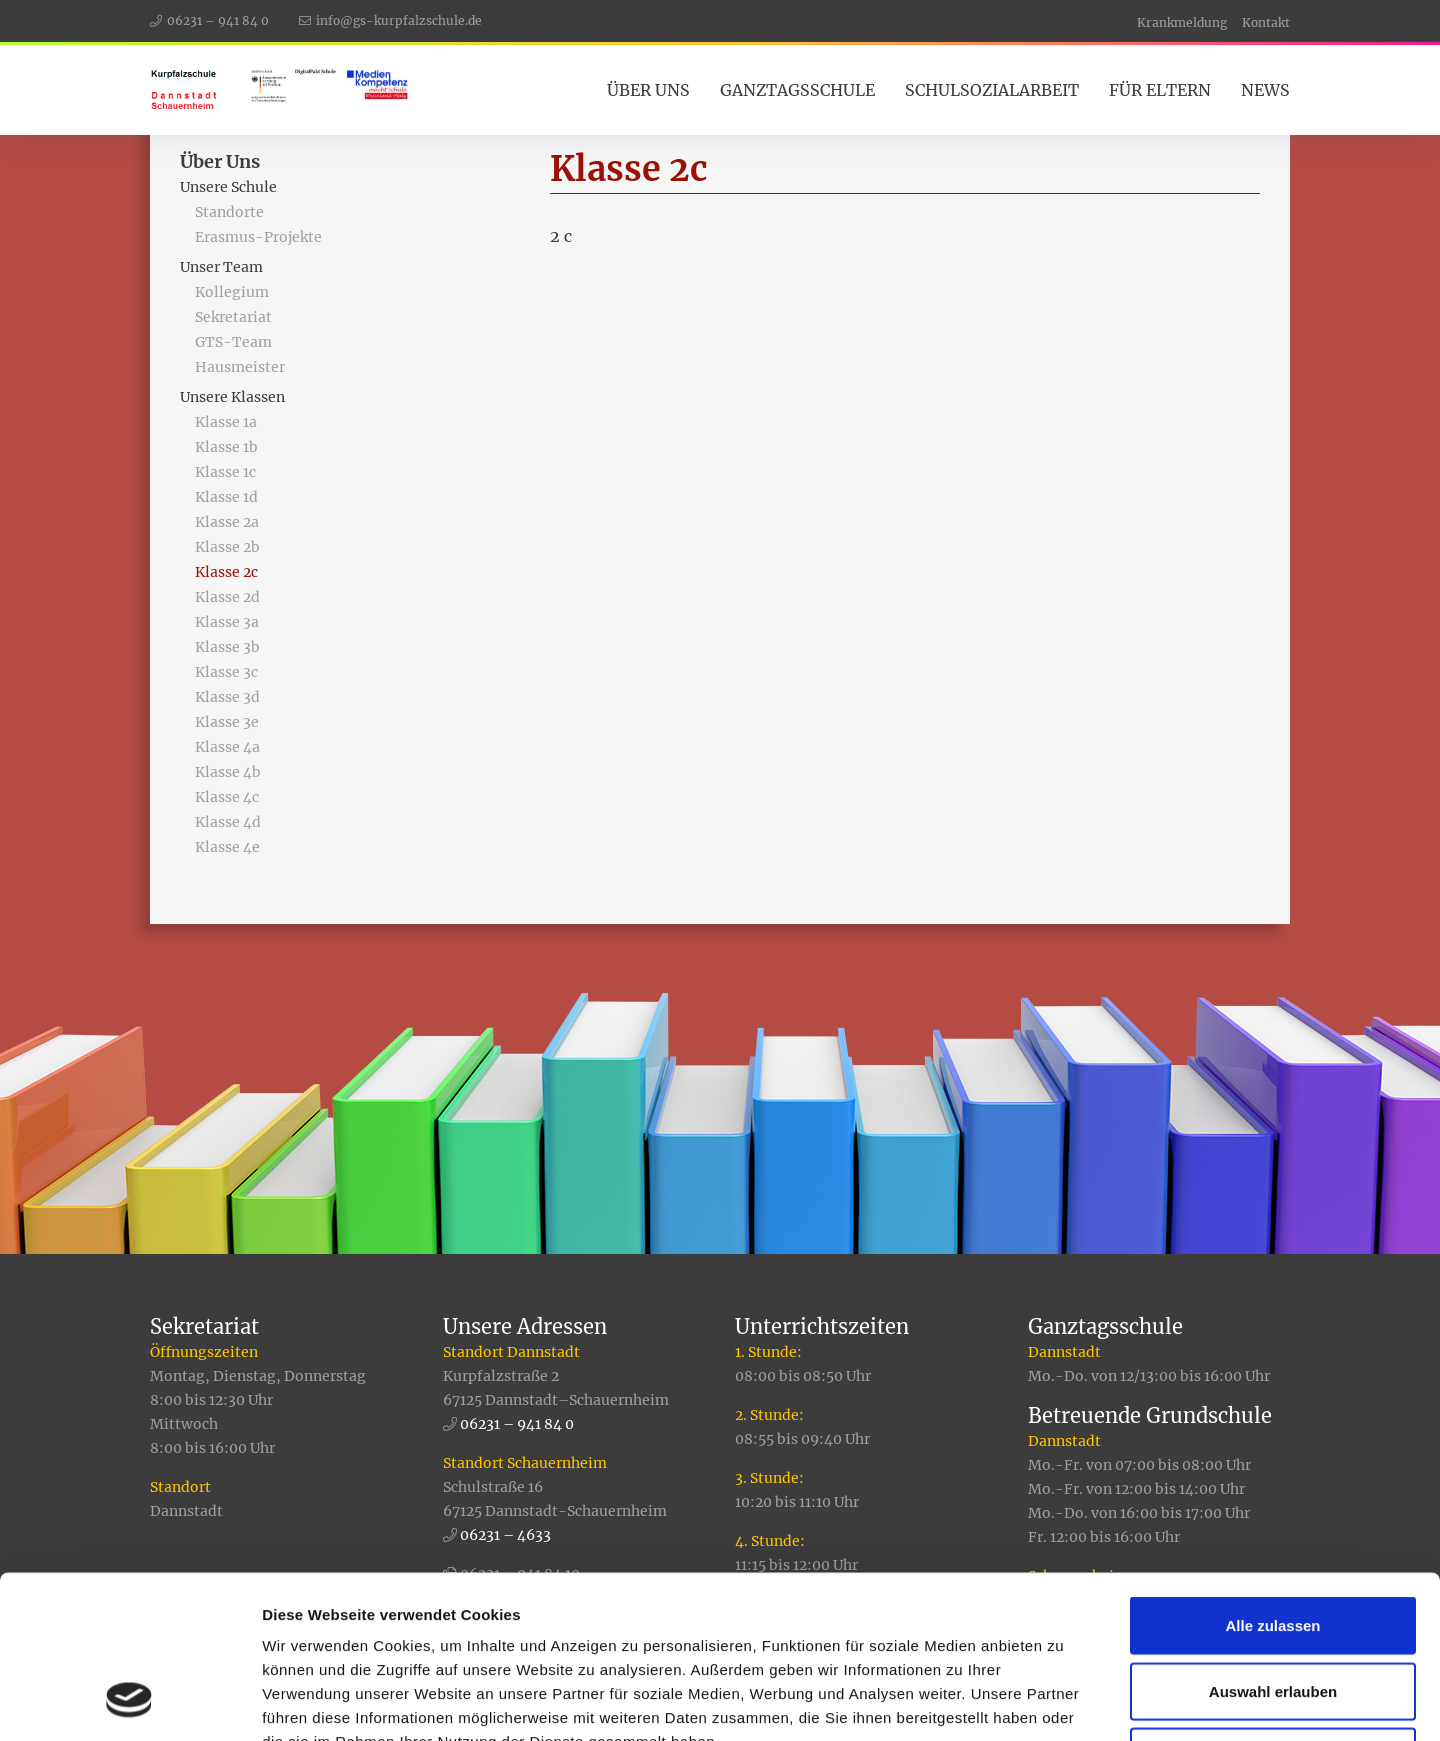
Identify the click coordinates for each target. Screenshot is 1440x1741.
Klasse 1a (226, 422)
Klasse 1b (226, 447)
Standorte (229, 212)
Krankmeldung (1182, 22)
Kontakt (1266, 22)
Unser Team (221, 267)
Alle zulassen (1272, 1478)
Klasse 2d (227, 597)
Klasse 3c (226, 672)
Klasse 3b (227, 647)
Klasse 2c (226, 572)
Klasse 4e (227, 847)
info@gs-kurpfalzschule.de (399, 20)
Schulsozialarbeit (992, 90)
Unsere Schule (228, 187)
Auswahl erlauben (1273, 1544)
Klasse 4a (227, 747)
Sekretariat (233, 317)
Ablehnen (1273, 1609)
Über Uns (648, 90)
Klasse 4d (228, 822)
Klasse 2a (227, 522)
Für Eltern (1160, 90)
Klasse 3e (227, 722)
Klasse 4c (227, 797)
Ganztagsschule (797, 90)
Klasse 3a (227, 622)
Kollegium (232, 292)
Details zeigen (1063, 1701)
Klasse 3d (227, 697)
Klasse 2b (227, 547)
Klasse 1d (226, 497)
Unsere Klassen (232, 397)
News (1265, 90)
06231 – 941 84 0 (218, 20)
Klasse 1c (225, 472)
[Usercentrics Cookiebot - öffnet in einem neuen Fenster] (129, 1702)
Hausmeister (240, 367)
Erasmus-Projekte (258, 237)
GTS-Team (233, 342)
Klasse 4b (228, 772)
